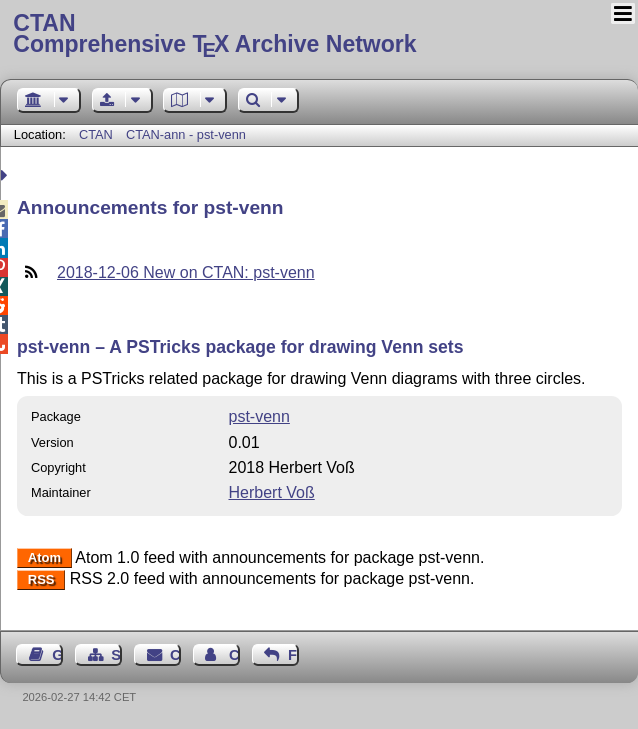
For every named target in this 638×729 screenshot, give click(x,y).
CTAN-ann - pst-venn (186, 134)
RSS (41, 579)
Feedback (293, 655)
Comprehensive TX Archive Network (318, 35)
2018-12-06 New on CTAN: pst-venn (186, 272)
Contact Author (234, 655)
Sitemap (116, 655)
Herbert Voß (271, 492)
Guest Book (57, 655)
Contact (175, 655)
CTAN (96, 134)
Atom (44, 558)
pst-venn (258, 416)
